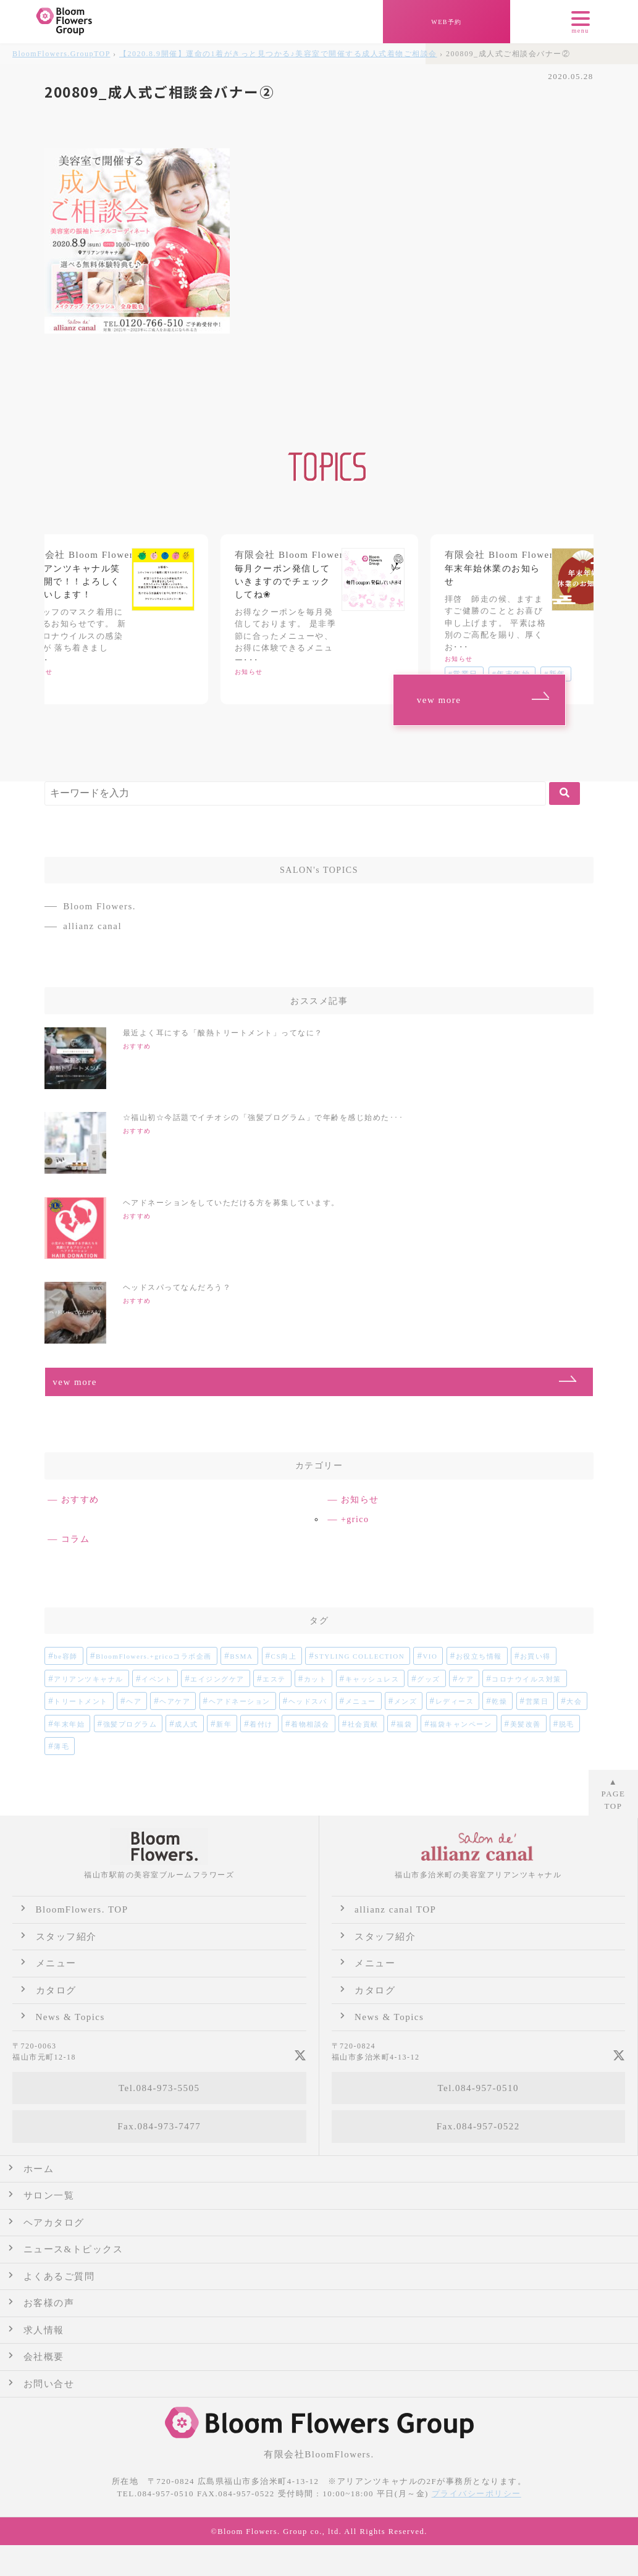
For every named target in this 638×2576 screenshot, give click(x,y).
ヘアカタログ (54, 2223)
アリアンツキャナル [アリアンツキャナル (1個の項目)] (89, 1679)
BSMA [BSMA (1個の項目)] (241, 1656)
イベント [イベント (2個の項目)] (156, 1679)
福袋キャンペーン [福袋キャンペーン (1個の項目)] (461, 1724)
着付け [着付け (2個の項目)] (261, 1724)
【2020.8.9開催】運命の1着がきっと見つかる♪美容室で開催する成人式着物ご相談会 (278, 53)
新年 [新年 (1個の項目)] (224, 1724)
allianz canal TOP (395, 1909)
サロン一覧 (49, 2195)
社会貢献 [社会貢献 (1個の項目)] (363, 1724)
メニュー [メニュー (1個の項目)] (360, 1701)
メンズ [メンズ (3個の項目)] (406, 1701)
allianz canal (92, 926)
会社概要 (43, 2357)
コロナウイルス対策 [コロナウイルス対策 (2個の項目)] (526, 1679)
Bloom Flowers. (99, 906)
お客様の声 (49, 2303)
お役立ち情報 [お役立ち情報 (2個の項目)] (479, 1656)
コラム (75, 1539)
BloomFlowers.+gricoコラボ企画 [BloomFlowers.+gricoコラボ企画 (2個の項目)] (154, 1656)
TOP (61, 53)
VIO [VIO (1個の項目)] (429, 1656)
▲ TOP (614, 1794)
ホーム (38, 2169)
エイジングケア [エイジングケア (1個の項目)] (217, 1679)
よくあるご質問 (59, 2276)
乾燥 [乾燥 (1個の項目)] (499, 1701)
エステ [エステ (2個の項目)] (274, 1679)
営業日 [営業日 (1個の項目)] (537, 1701)
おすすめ (80, 1499)
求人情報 (43, 2330)
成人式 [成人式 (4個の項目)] (186, 1724)
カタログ (56, 1990)
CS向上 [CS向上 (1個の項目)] (283, 1656)
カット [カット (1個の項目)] (315, 1679)
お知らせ (360, 1499)
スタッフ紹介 (66, 1937)
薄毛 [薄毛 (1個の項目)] (61, 1746)
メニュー (56, 1963)
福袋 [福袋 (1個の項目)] (404, 1724)
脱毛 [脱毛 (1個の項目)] (566, 1724)
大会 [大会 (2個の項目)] (574, 1701)
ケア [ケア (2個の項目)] (466, 1679)
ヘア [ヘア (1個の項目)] (133, 1701)
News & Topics (70, 2017)
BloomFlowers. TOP (82, 1909)
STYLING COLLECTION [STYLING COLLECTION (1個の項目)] (359, 1656)
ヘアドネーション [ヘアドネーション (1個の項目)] (240, 1701)
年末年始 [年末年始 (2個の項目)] (69, 1724)
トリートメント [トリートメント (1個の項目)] (81, 1701)
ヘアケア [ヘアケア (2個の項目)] (174, 1701)
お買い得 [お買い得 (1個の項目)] (535, 1656)
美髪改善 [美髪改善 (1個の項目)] (525, 1724)
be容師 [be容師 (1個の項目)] (65, 1656)
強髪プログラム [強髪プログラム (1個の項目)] (130, 1724)
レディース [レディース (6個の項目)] (454, 1701)
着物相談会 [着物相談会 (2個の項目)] (310, 1724)
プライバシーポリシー (476, 2493)
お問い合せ (49, 2384)
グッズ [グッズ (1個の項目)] (428, 1679)
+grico (355, 1519)
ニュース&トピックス (73, 2249)
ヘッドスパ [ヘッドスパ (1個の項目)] (307, 1701)
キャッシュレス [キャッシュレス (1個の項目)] (372, 1679)
